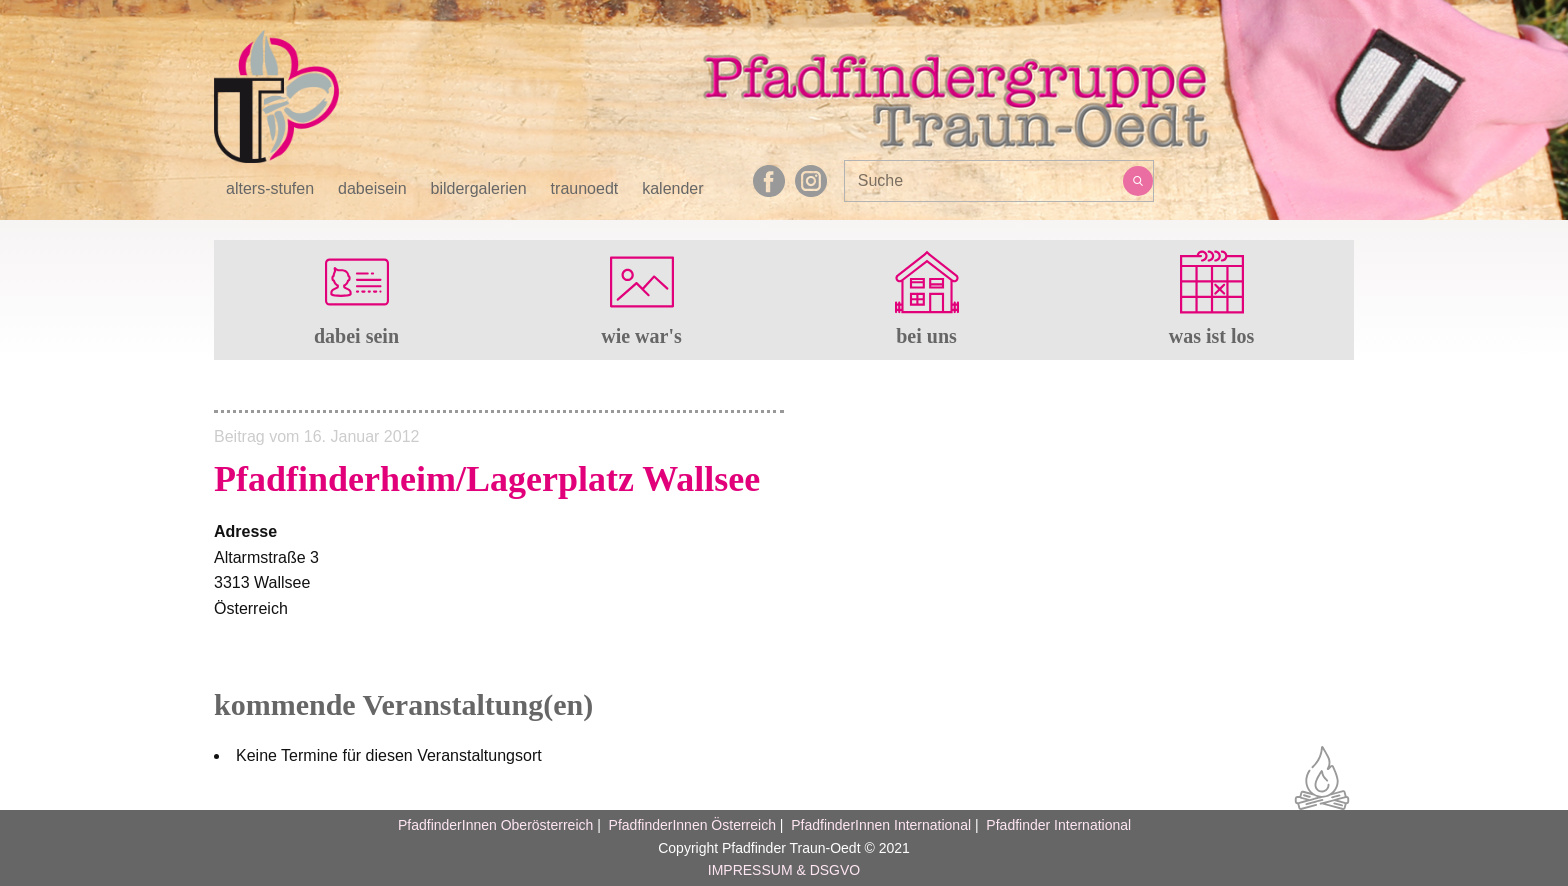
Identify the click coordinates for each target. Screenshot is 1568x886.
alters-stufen (270, 189)
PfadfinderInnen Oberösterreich (495, 825)
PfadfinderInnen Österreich (692, 825)
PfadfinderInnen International (881, 825)
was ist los (1212, 336)
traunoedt (585, 189)
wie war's (641, 336)
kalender (672, 189)
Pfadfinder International (1056, 825)
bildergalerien (479, 189)
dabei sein (356, 336)
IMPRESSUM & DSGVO (784, 870)
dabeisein (372, 189)
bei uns (926, 336)
